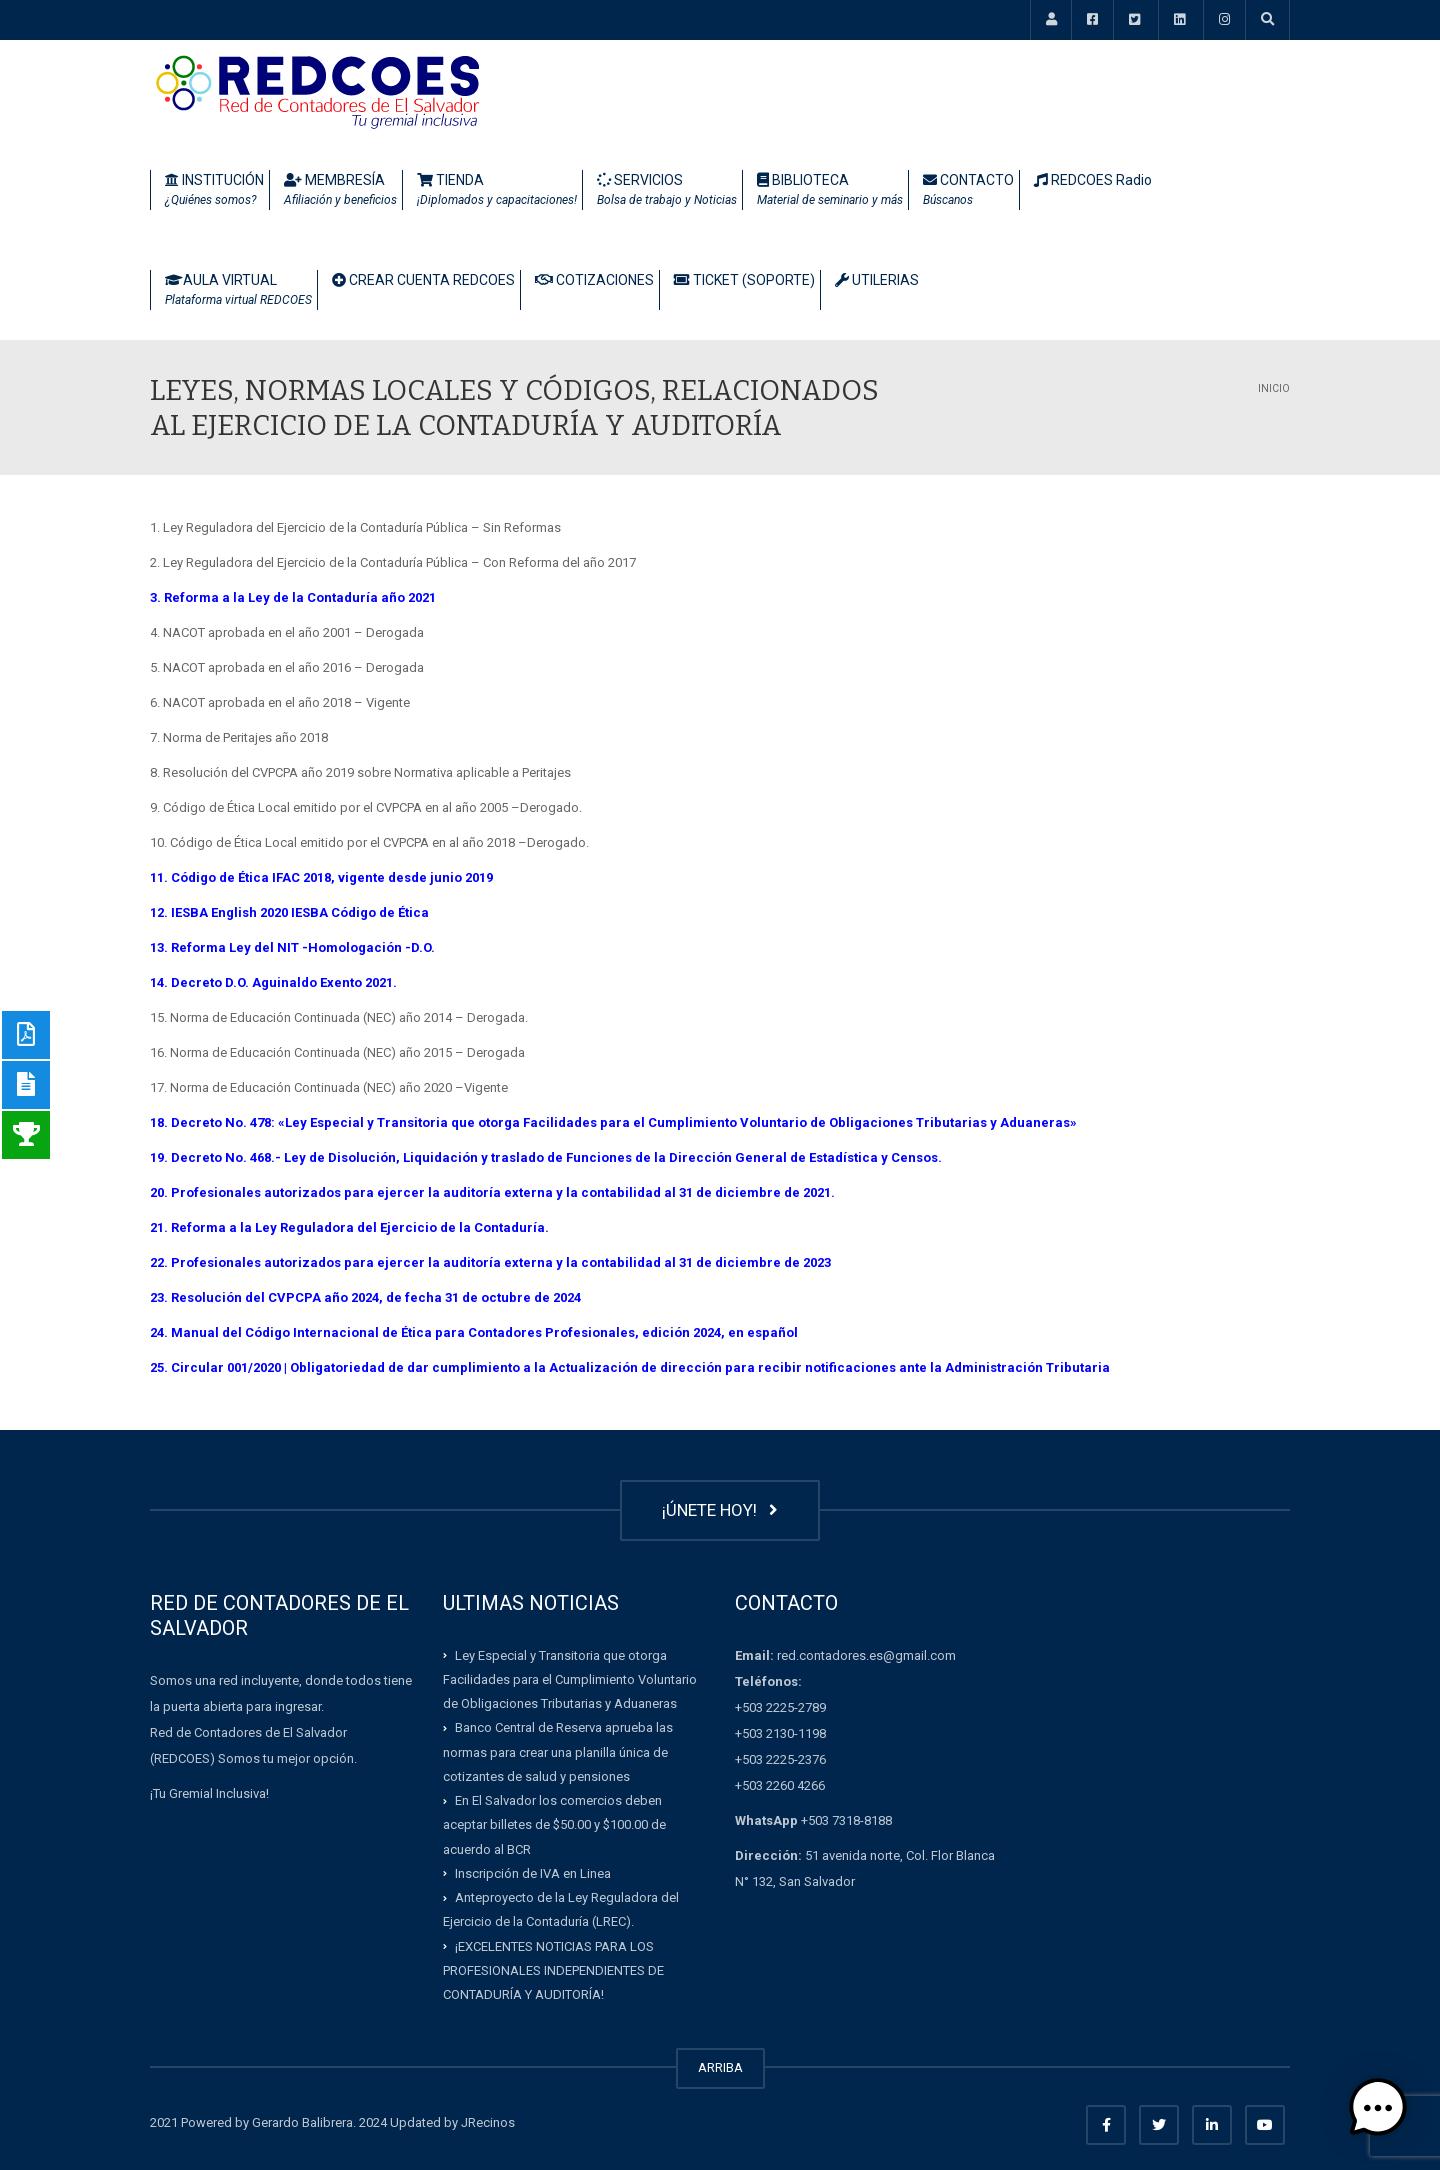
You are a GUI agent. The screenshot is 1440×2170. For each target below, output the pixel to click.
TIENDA (497, 191)
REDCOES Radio (1093, 180)
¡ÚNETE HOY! (720, 1510)
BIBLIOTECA (830, 191)
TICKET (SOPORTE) (744, 280)
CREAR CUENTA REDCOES (423, 280)
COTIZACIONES (594, 280)
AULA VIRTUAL (238, 291)
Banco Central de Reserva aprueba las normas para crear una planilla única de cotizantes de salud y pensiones (558, 1752)
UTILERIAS (877, 280)
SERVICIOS (667, 191)
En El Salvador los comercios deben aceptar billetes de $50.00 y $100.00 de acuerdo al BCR (554, 1825)
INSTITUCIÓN (214, 191)
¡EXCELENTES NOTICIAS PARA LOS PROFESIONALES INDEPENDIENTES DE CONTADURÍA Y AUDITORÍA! (553, 1970)
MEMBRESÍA (340, 191)
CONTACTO (968, 191)
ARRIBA (720, 2067)
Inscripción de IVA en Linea (533, 1873)
